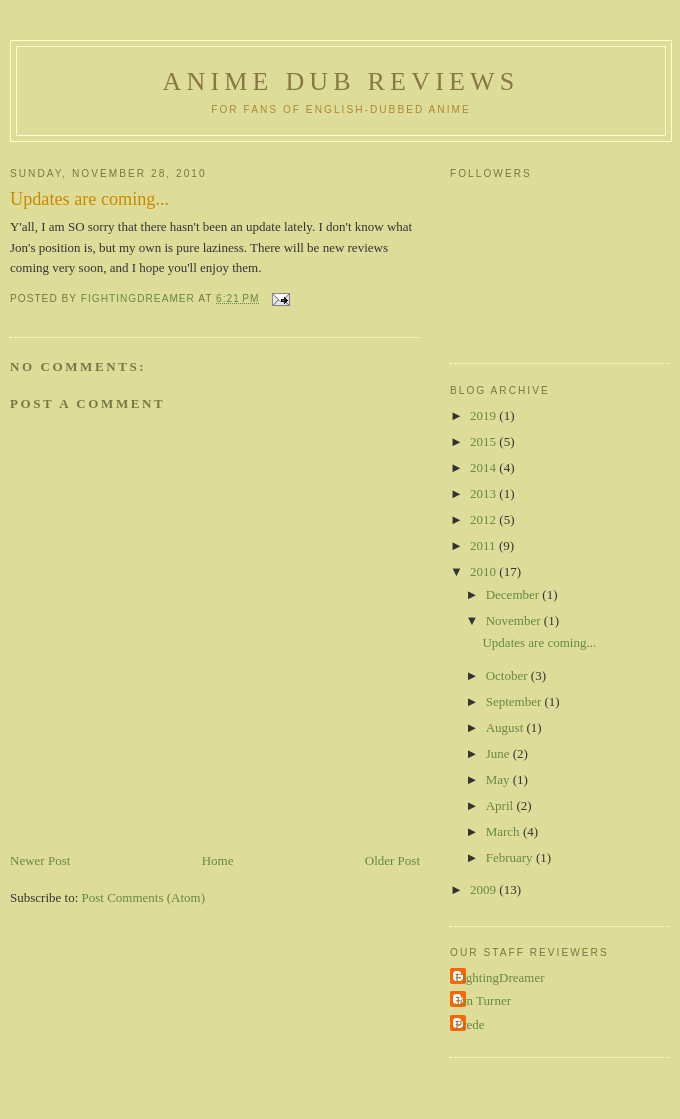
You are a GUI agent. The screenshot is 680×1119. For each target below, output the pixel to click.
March (504, 831)
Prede (470, 1024)
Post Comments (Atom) (144, 897)
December (514, 594)
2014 (484, 467)
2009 (484, 889)
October (508, 675)
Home (218, 860)
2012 (484, 519)
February (511, 857)
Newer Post (40, 860)
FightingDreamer (500, 977)
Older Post (392, 860)
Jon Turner (483, 1000)
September (515, 701)
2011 (484, 545)
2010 (484, 571)
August (506, 727)
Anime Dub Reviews (340, 81)
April (501, 805)
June (499, 753)
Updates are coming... (539, 642)
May (499, 779)
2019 (484, 415)
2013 (484, 493)
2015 (484, 441)
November (515, 620)
